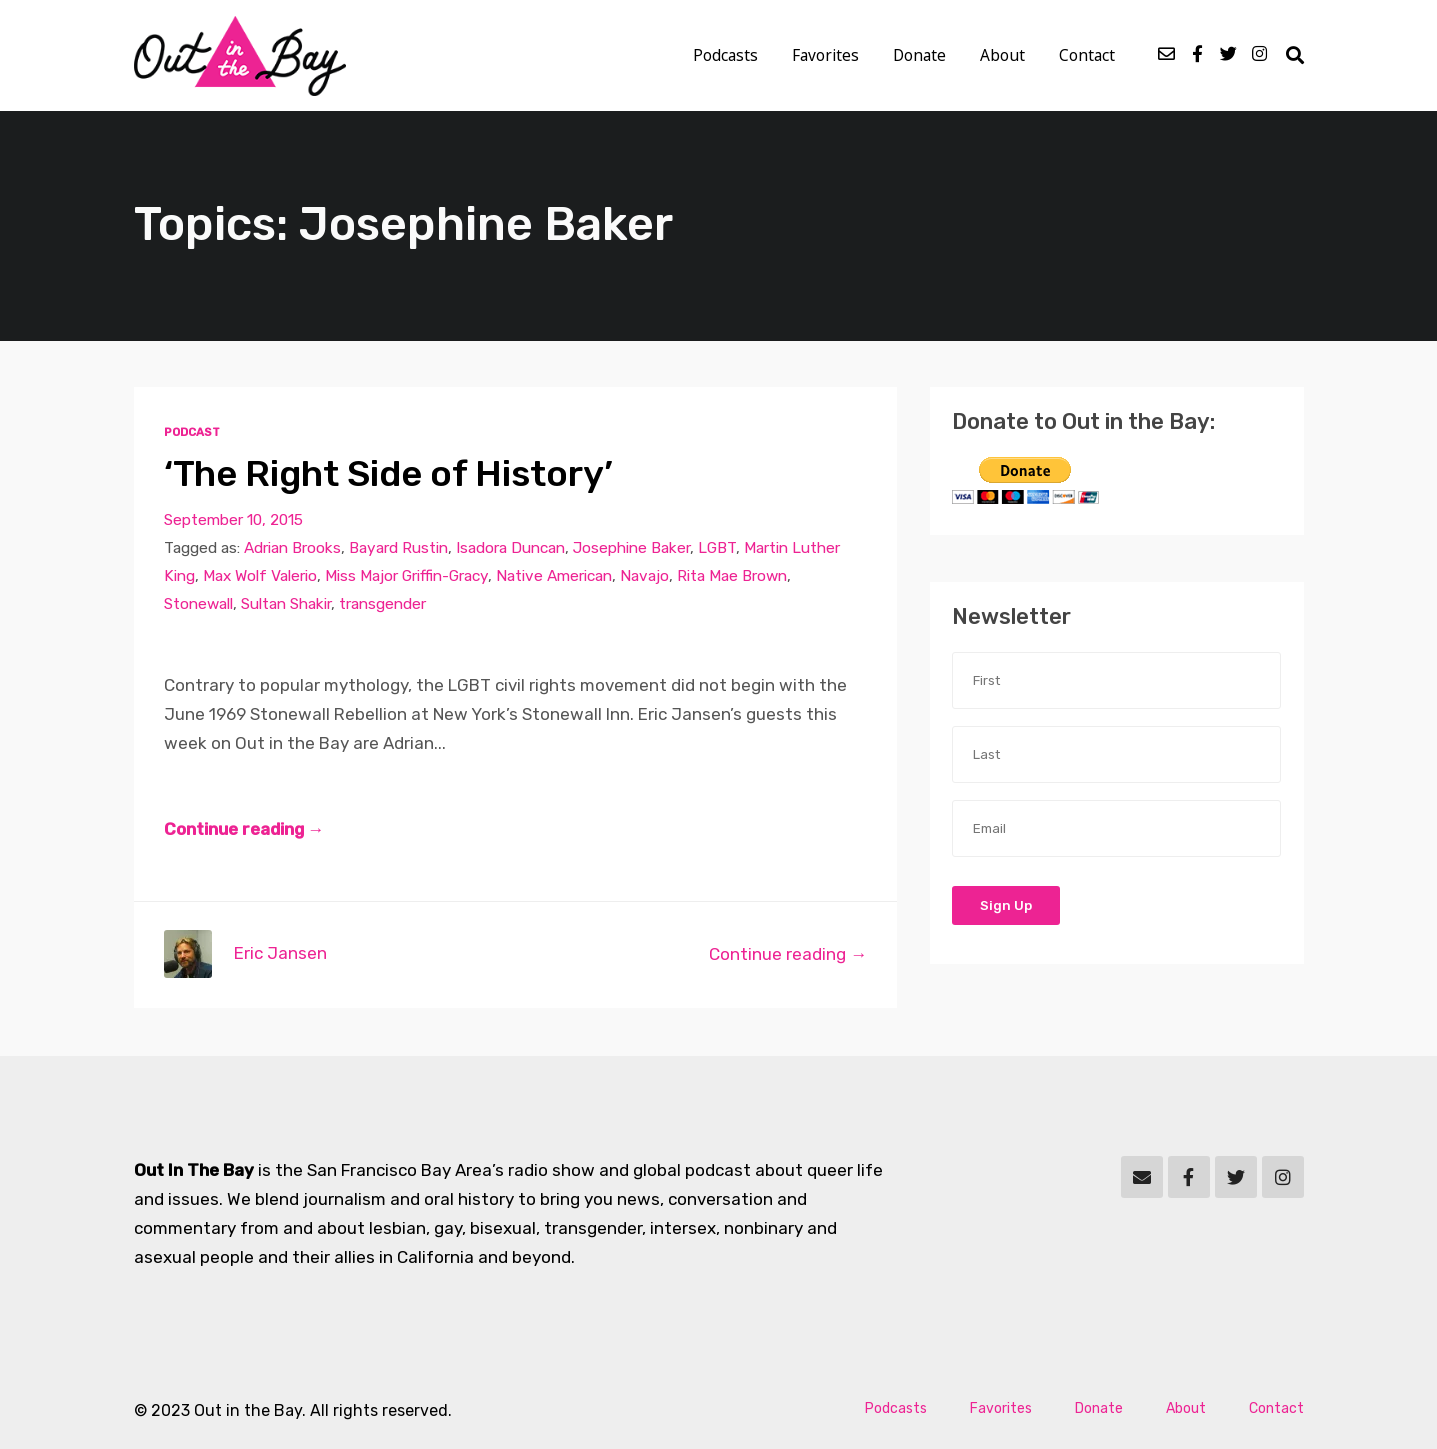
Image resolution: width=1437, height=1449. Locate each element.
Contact (1087, 55)
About (1002, 55)
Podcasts (725, 55)
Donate (919, 55)
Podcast (192, 432)
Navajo (644, 576)
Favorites (825, 55)
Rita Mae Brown (732, 576)
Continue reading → (244, 829)
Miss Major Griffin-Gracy (406, 576)
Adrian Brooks (292, 548)
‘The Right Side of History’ (388, 473)
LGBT (717, 548)
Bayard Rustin (398, 548)
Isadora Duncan (510, 548)
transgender (382, 604)
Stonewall (198, 604)
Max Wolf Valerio (260, 576)
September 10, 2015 (233, 520)
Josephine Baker (631, 548)
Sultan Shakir (286, 604)
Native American (554, 576)
